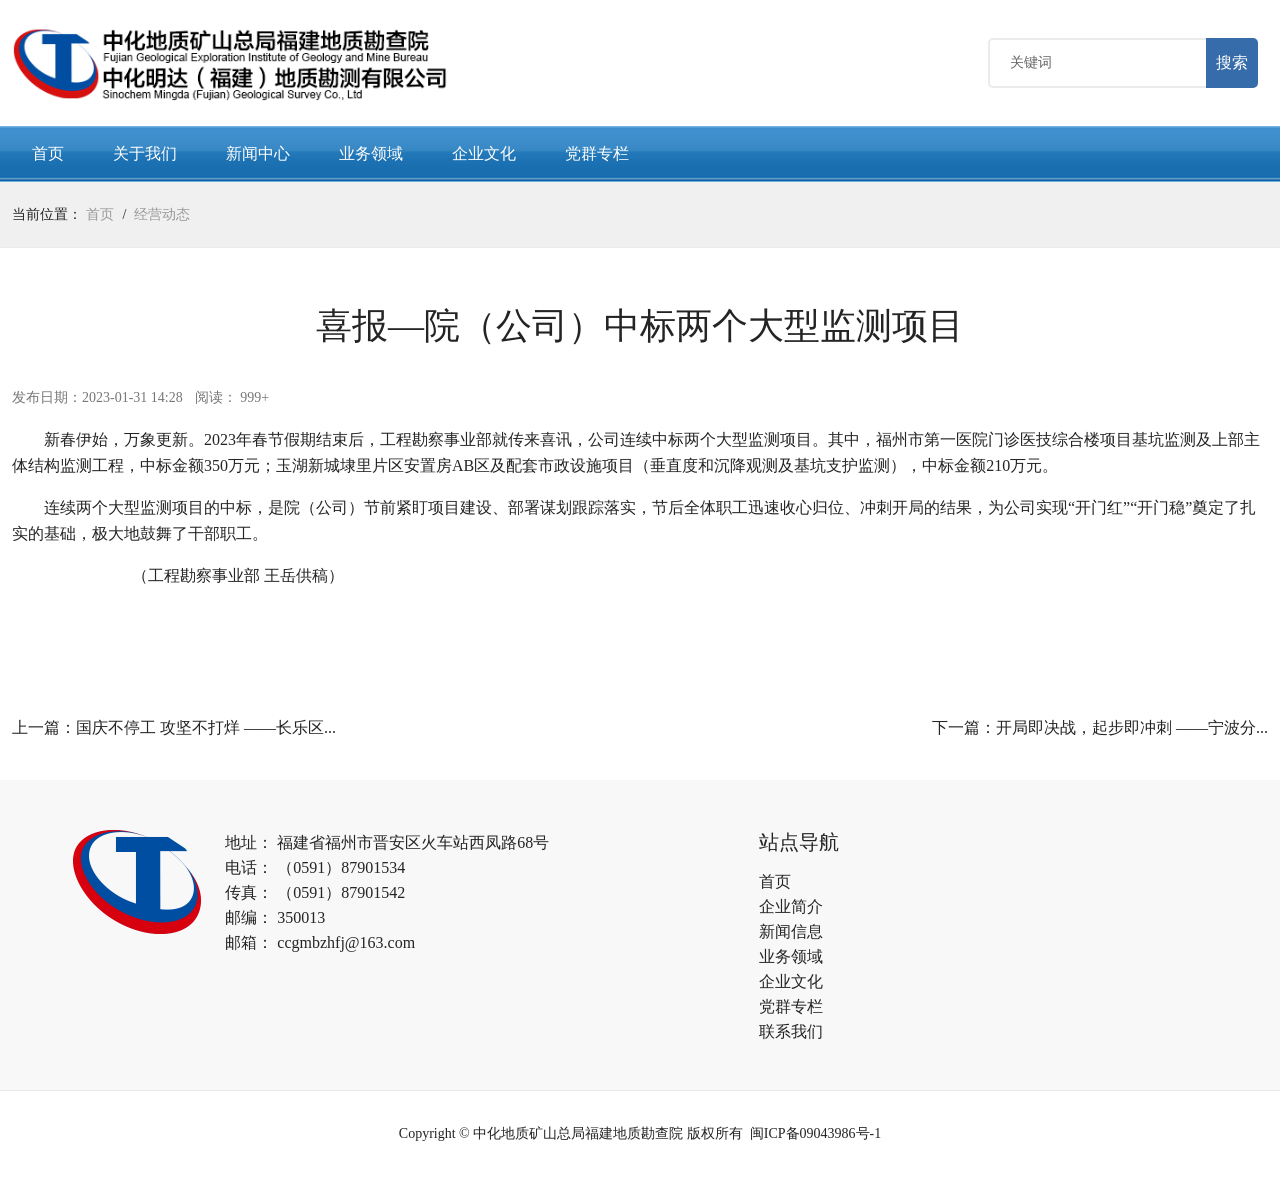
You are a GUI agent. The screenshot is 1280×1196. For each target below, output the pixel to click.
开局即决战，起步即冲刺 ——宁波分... (1132, 731)
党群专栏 (597, 157)
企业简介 (791, 910)
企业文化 (484, 157)
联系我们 (791, 1035)
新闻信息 (791, 935)
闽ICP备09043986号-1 (815, 1137)
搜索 (1232, 64)
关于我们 (145, 157)
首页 (48, 157)
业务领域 (371, 157)
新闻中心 (258, 157)
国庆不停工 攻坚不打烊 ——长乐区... (206, 731)
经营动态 (162, 218)
